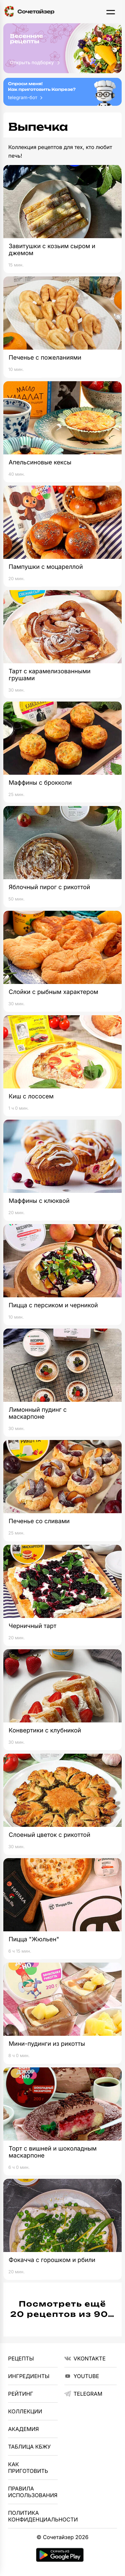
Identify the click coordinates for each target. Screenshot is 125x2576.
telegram (83, 2393)
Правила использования (32, 2491)
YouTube (81, 2376)
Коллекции (25, 2411)
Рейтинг (20, 2393)
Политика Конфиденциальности (33, 2516)
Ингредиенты (28, 2376)
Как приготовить (28, 2467)
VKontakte (85, 2358)
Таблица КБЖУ (29, 2446)
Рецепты (21, 2358)
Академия (23, 2429)
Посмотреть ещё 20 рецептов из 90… (62, 2309)
